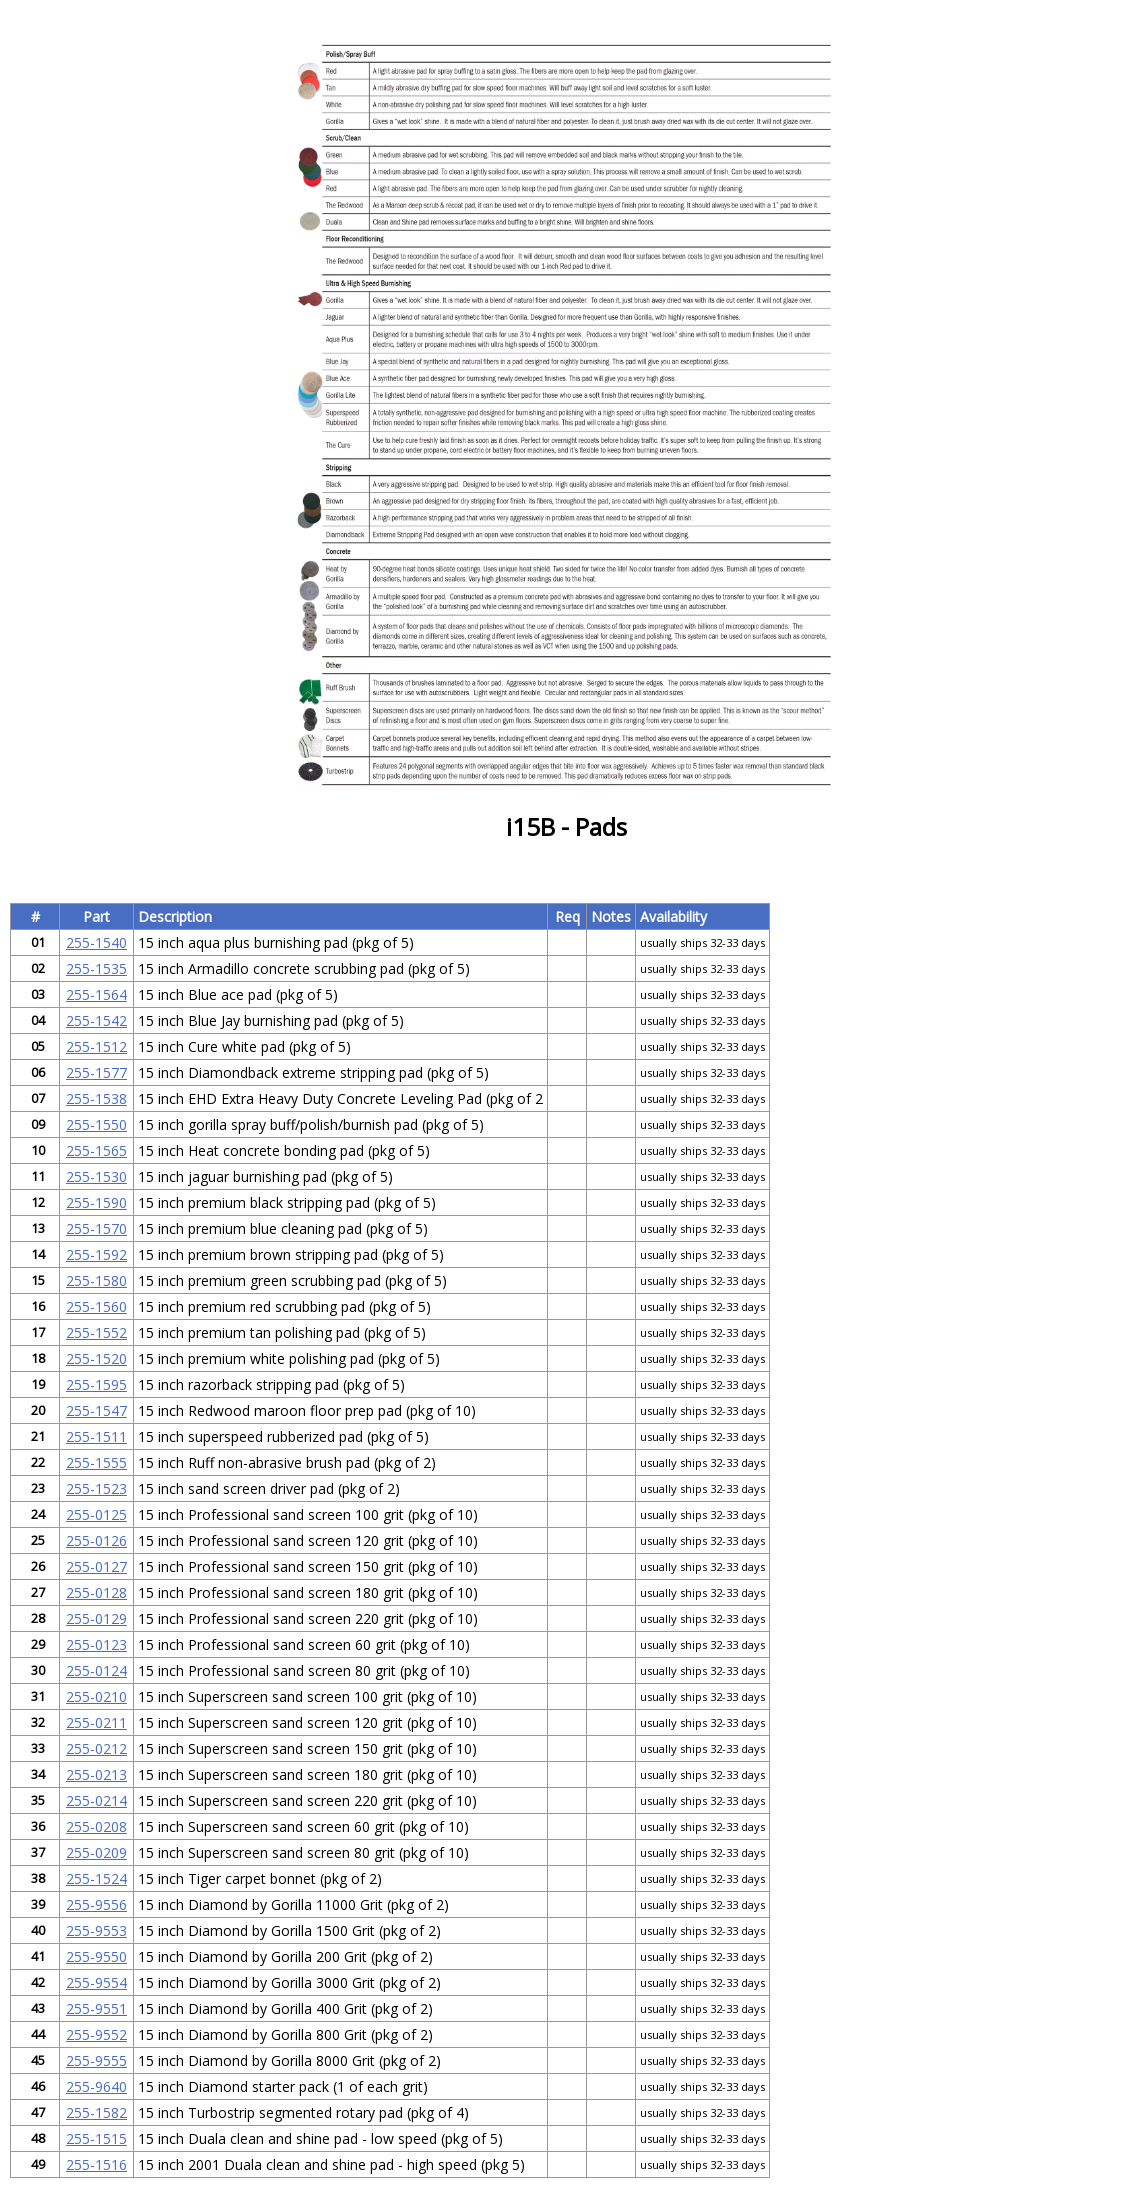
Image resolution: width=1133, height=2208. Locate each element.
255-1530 (96, 1176)
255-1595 (96, 1384)
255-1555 (96, 1462)
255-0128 (96, 1592)
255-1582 (96, 2112)
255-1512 (96, 1046)
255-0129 (96, 1618)
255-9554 (96, 1982)
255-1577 (96, 1072)
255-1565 (96, 1150)
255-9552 (96, 2034)
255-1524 (96, 1878)
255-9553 (96, 1930)
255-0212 (96, 1748)
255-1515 (96, 2138)
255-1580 (96, 1280)
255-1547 (96, 1410)
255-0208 (96, 1826)
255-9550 (96, 1956)
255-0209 (96, 1852)
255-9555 (96, 2060)
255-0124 (96, 1670)
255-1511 (96, 1436)
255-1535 (96, 968)
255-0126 (96, 1540)
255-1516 (96, 2164)
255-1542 (96, 1020)
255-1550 (96, 1124)
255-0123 (96, 1644)
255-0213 (96, 1774)
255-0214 (96, 1800)
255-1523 (96, 1488)
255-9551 (96, 2008)
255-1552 (96, 1332)
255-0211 (96, 1722)
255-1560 (96, 1306)
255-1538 (96, 1098)
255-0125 (96, 1514)
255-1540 (96, 942)
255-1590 (96, 1202)
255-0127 (96, 1566)
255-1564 (96, 994)
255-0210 (96, 1696)
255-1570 (96, 1228)
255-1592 (96, 1254)
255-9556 (96, 1904)
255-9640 (96, 2086)
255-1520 (96, 1358)
